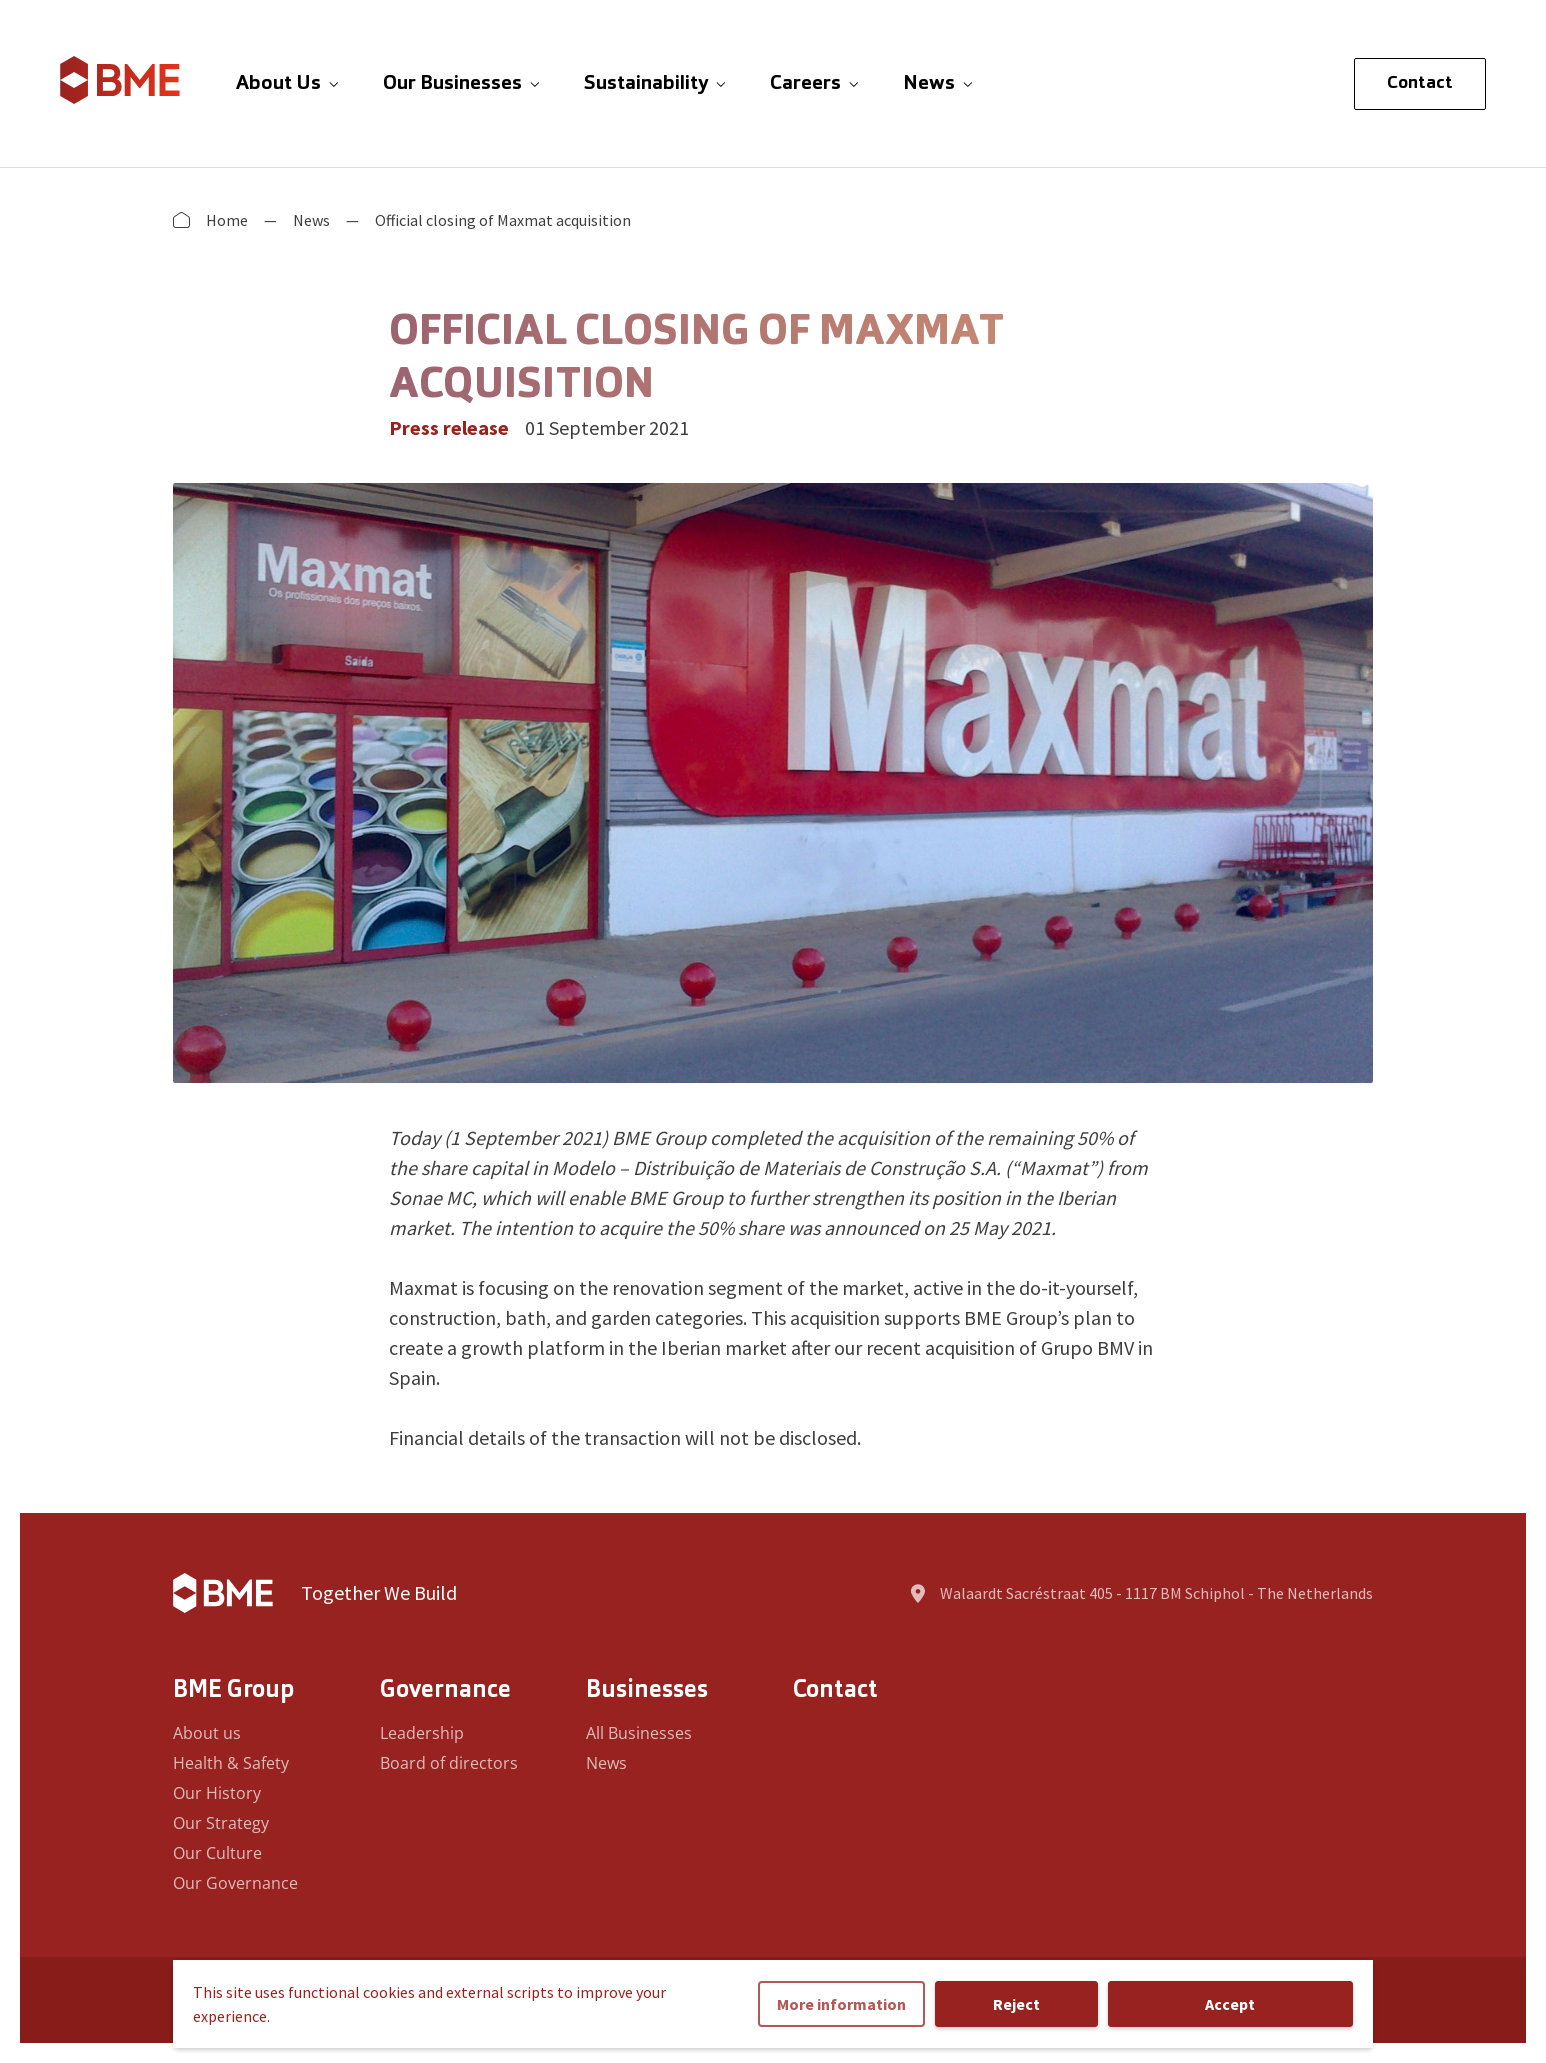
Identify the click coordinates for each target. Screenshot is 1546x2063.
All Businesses (639, 1733)
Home (227, 220)
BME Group (233, 1691)
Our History (217, 1793)
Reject (1016, 2004)
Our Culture (217, 1853)
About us (207, 1733)
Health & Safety (231, 1763)
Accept (1230, 2004)
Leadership (422, 1733)
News (311, 220)
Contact (1420, 83)
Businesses (647, 1691)
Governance (445, 1691)
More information (841, 2004)
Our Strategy (221, 1823)
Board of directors (449, 1763)
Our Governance (235, 1883)
